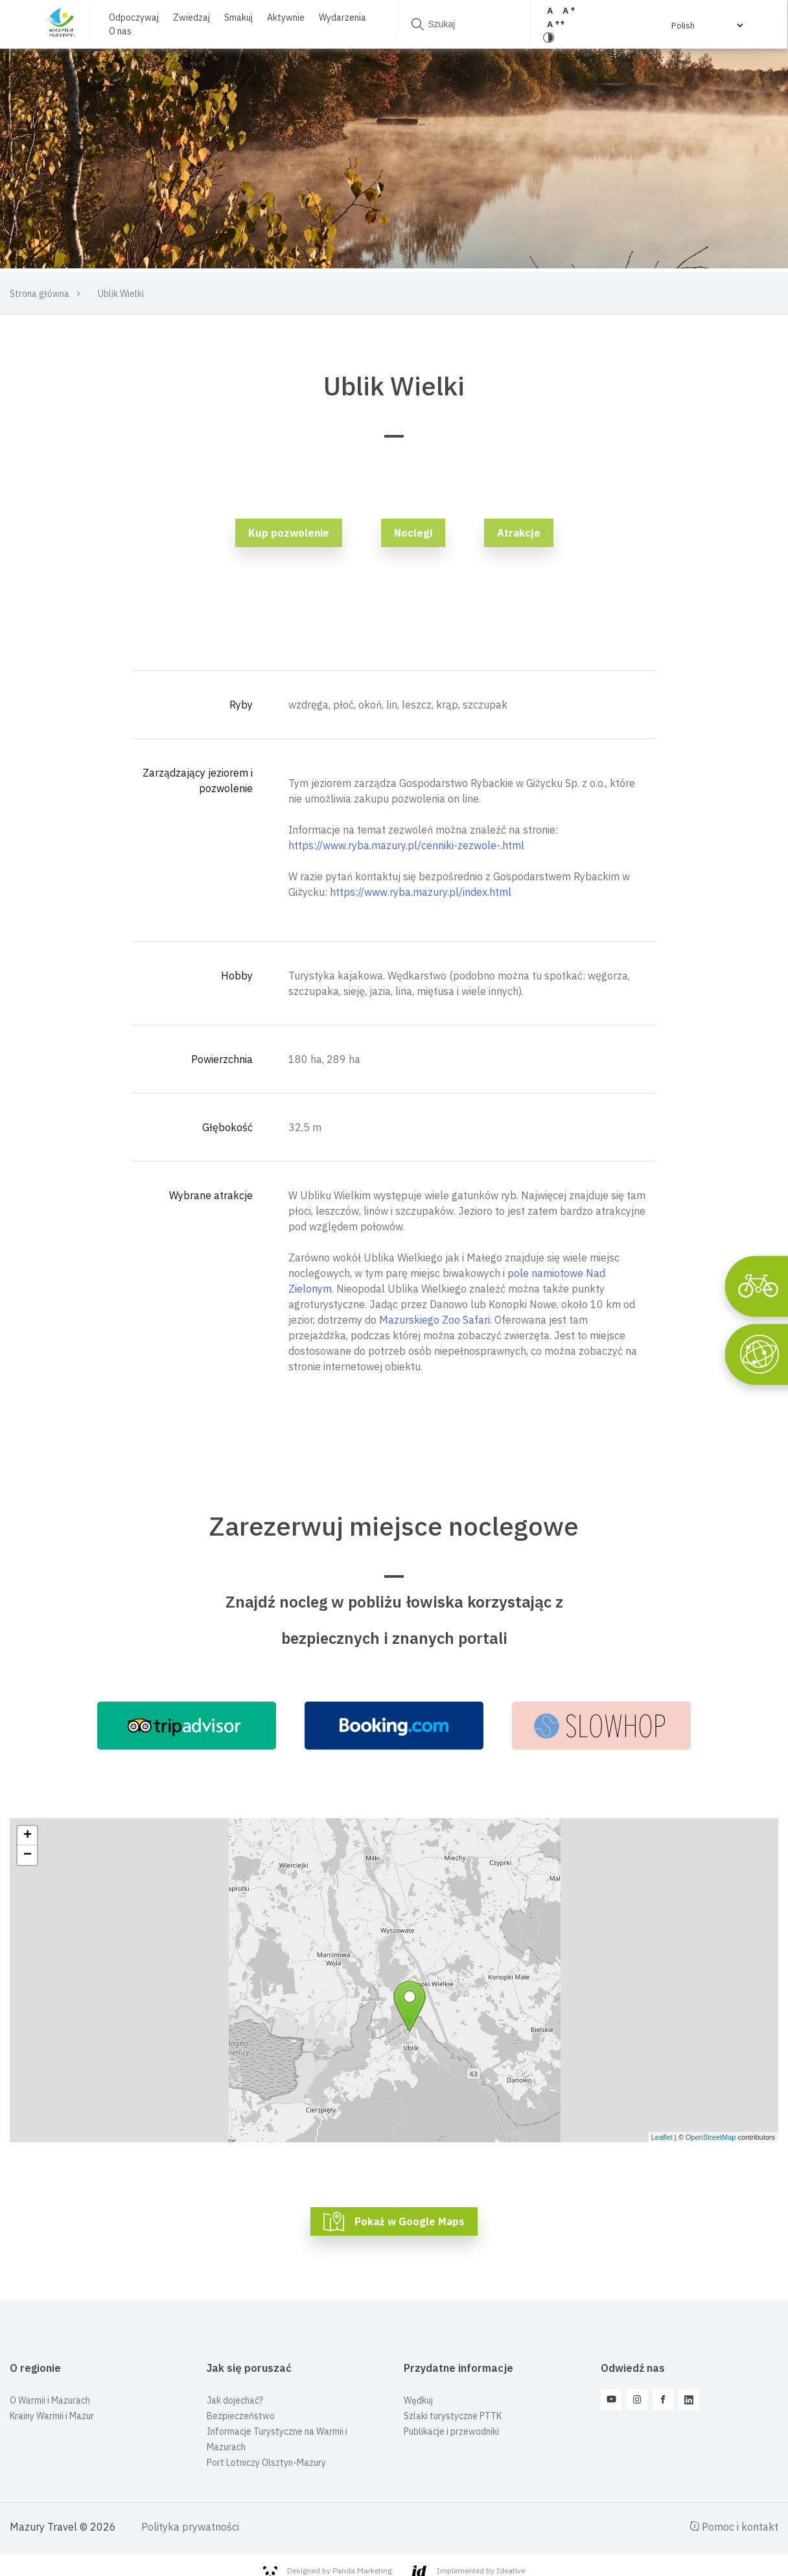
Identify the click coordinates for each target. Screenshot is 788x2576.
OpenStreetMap (711, 2137)
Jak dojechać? (235, 2400)
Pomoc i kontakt (734, 2526)
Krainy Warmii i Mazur (52, 2416)
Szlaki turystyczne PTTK (453, 2416)
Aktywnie (282, 17)
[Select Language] (702, 25)
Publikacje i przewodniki (451, 2431)
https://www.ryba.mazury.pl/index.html (420, 891)
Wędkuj (418, 2400)
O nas (116, 31)
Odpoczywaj (130, 17)
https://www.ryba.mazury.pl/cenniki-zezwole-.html (406, 845)
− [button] (27, 1855)
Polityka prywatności (190, 2526)
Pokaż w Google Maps (409, 2221)
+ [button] (27, 1835)
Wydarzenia (338, 17)
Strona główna (39, 293)
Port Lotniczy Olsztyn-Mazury (266, 2462)
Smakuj (234, 17)
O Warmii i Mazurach (50, 2400)
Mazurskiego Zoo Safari (434, 1319)
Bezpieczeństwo (241, 2416)
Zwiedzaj (187, 17)
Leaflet (662, 2137)
